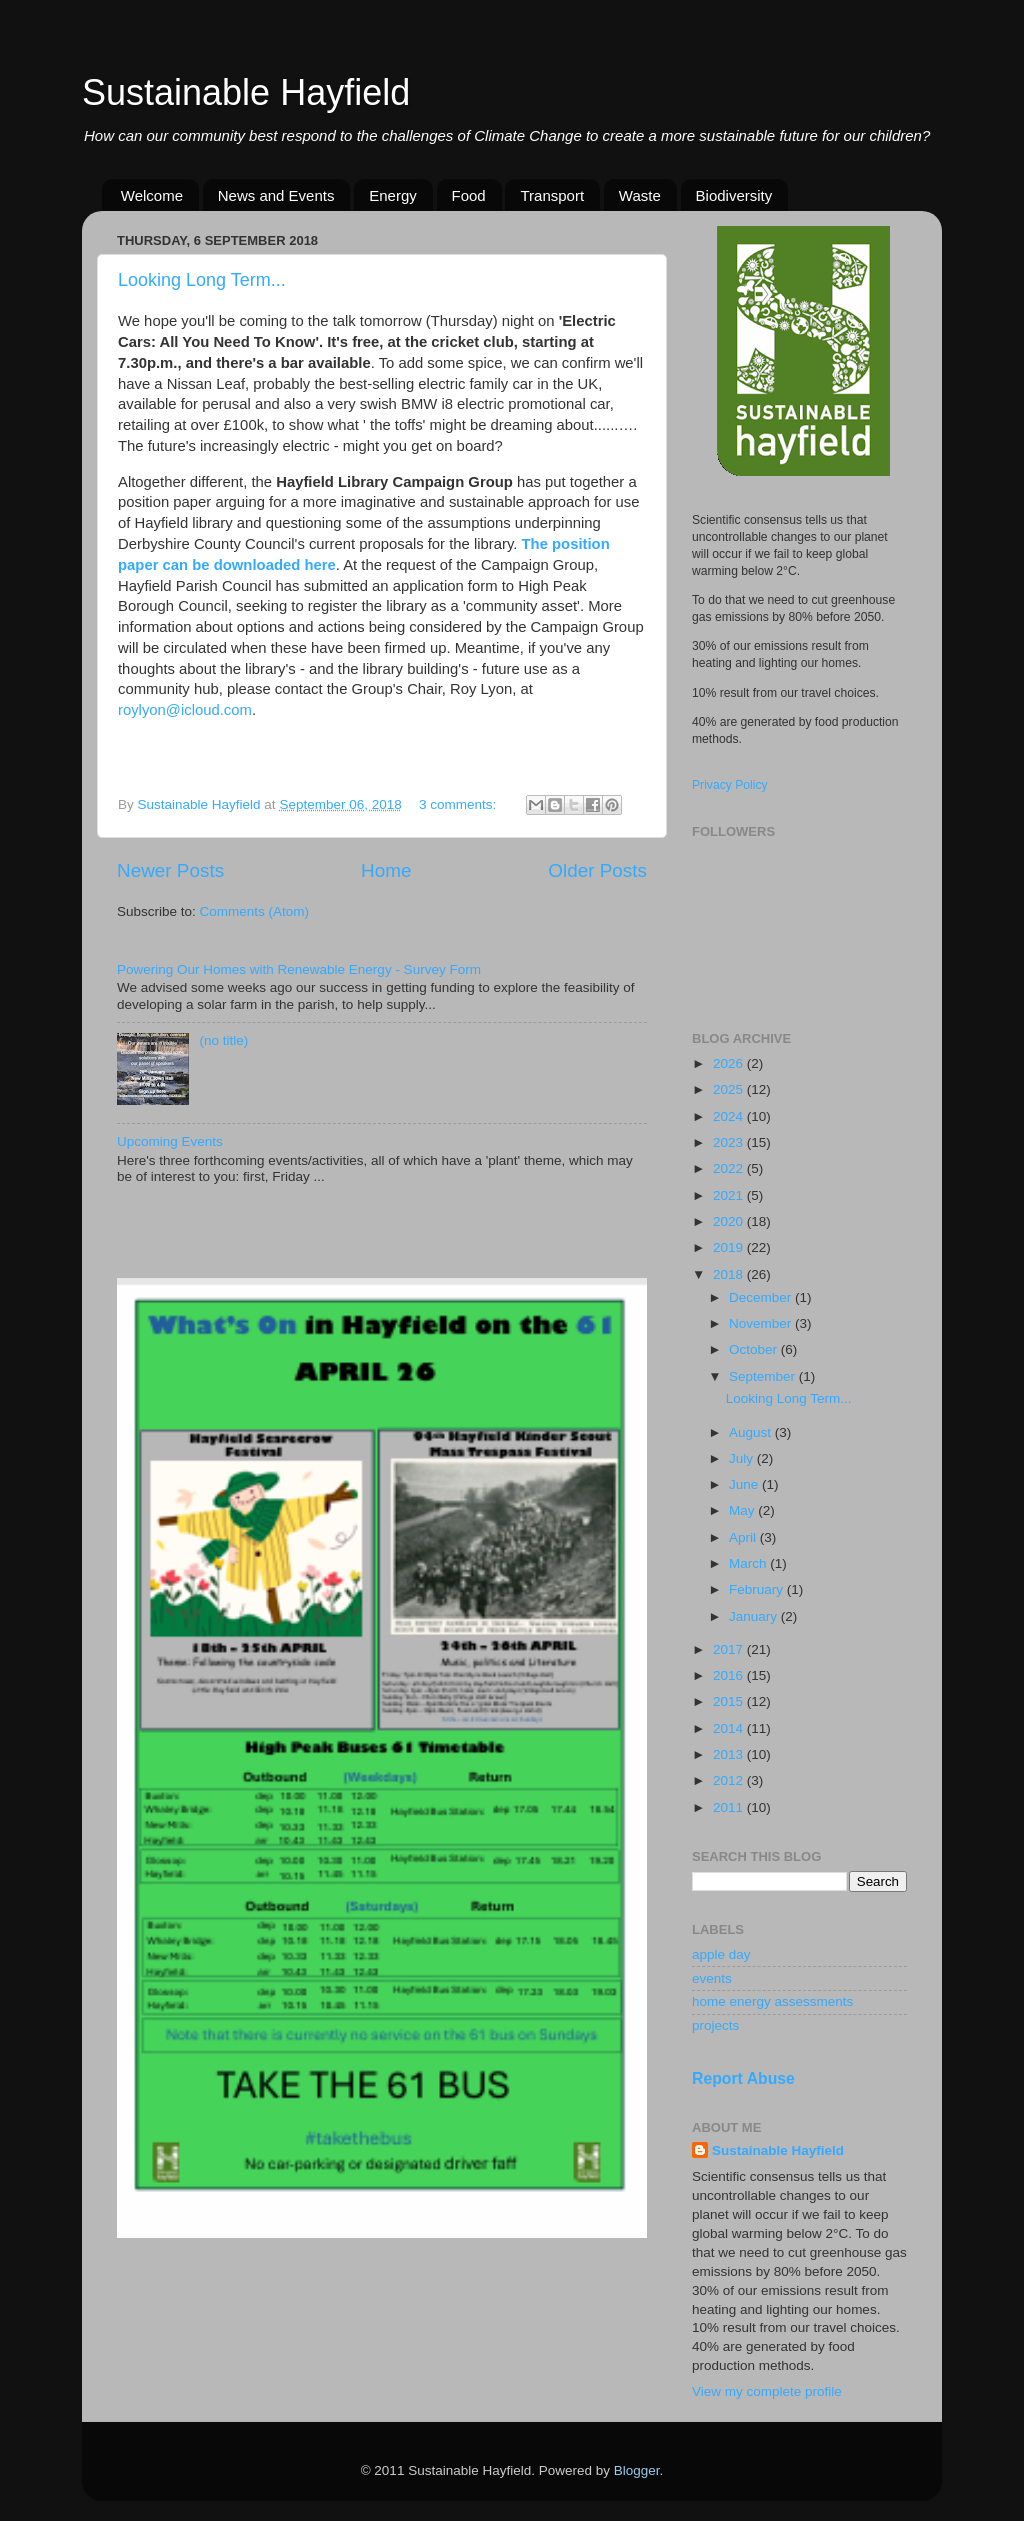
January (755, 1616)
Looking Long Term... (202, 280)
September (764, 1376)
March (749, 1563)
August (752, 1432)
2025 (730, 1089)
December (762, 1297)
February (758, 1589)
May (743, 1510)
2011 (730, 1807)
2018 (730, 1274)
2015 (730, 1701)
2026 (730, 1063)
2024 (730, 1116)
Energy (393, 195)
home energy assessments (772, 2001)
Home (386, 870)
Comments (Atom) (255, 911)
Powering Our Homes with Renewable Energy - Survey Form (299, 969)
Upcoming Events (170, 1141)
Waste (640, 195)
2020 (730, 1221)
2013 (730, 1754)
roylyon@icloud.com (185, 710)
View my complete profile (767, 2391)
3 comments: (459, 804)
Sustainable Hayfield (246, 92)
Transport (552, 195)
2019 (730, 1247)
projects (715, 2025)
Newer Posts (170, 870)
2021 (730, 1195)
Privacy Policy (730, 785)
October (755, 1349)
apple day (721, 1954)
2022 (730, 1168)
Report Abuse (743, 2078)
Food (469, 195)
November (762, 1323)
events (712, 1978)
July (743, 1458)
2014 (730, 1728)
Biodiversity (734, 195)
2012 (730, 1780)
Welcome (152, 195)
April (744, 1537)
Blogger (637, 2470)
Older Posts (597, 870)
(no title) (223, 1040)
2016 (730, 1675)
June (745, 1484)
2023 (730, 1142)
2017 (730, 1649)
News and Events (276, 195)
